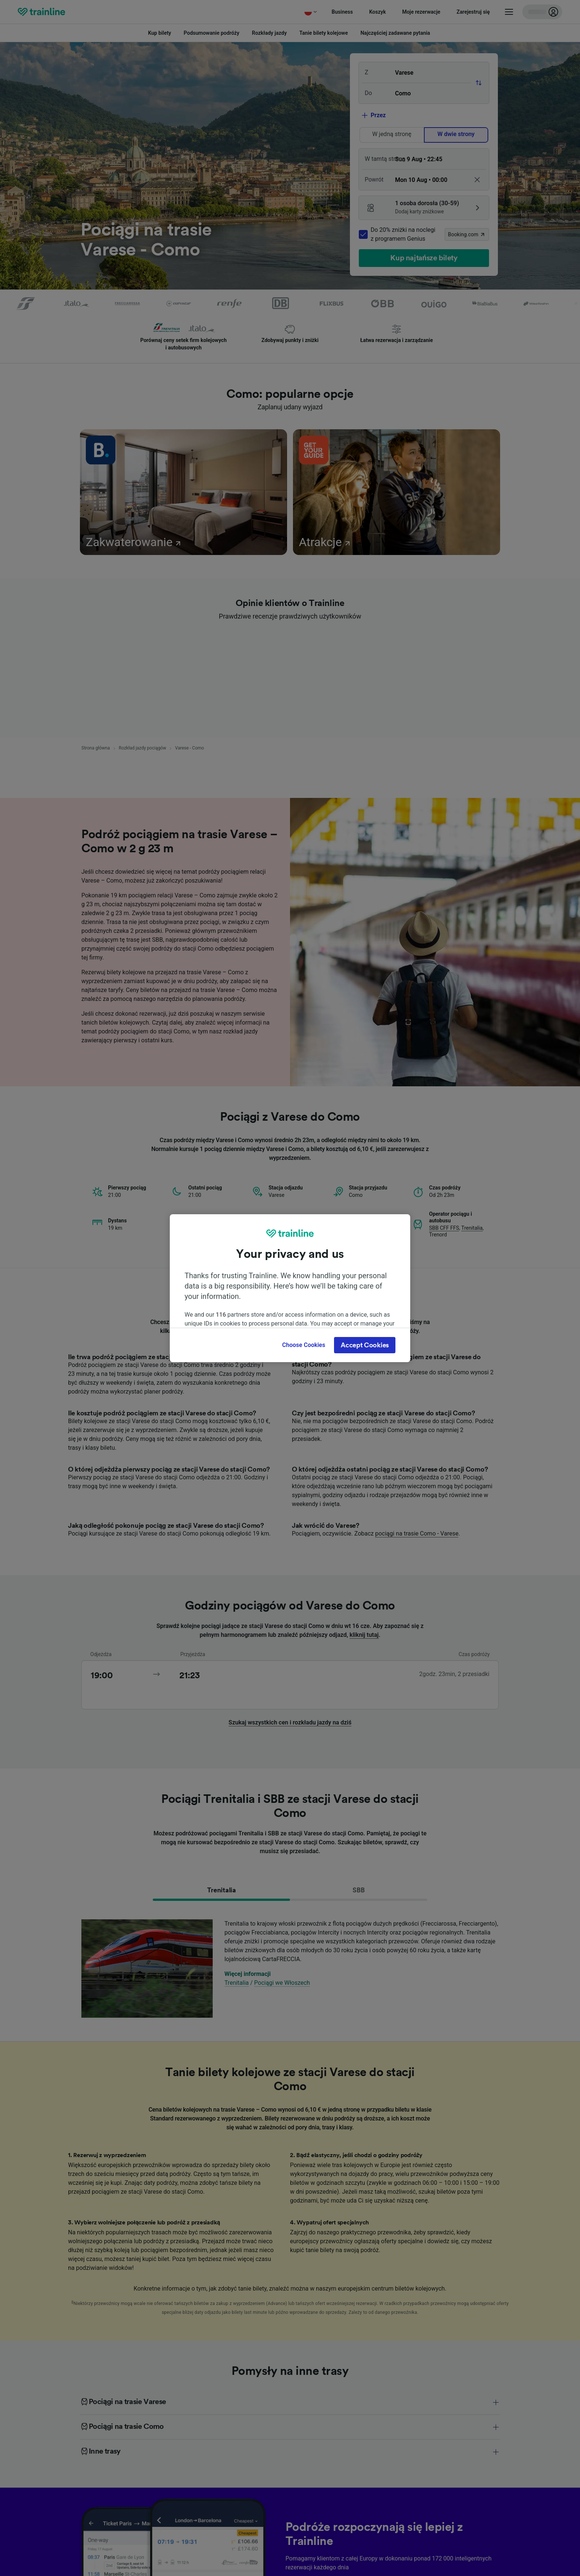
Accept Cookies (365, 1345)
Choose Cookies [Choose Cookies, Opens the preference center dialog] (303, 1344)
